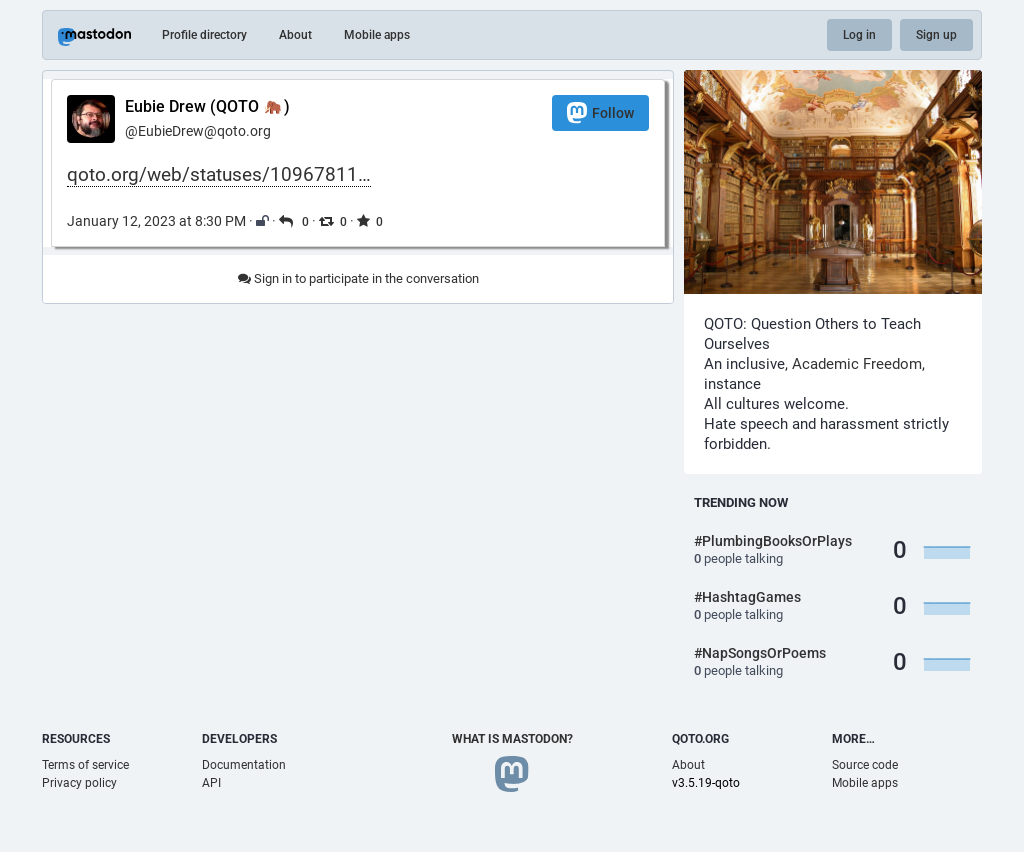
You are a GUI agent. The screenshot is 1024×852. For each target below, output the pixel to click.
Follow (600, 112)
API (211, 783)
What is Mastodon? (512, 739)
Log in (859, 35)
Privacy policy (79, 783)
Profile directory (204, 35)
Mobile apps (377, 35)
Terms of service (85, 765)
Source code (865, 765)
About (295, 35)
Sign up (936, 35)
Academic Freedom (857, 364)
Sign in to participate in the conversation (358, 278)
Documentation (244, 765)
